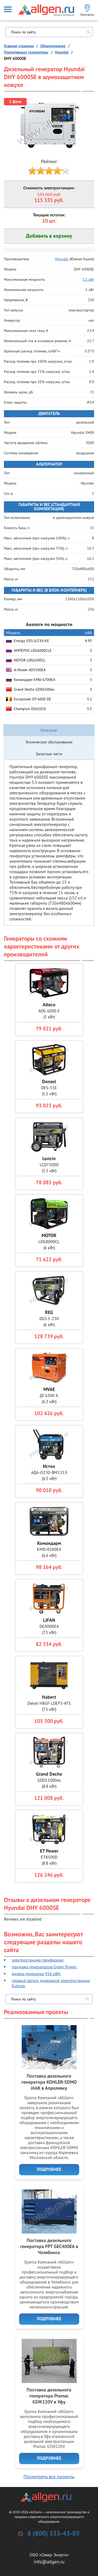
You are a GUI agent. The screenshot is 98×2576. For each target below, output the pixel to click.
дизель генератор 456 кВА (36, 1973)
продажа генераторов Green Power (44, 1966)
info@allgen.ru (49, 2562)
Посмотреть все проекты (49, 2477)
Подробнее (49, 2169)
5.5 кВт (88, 279)
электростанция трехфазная (37, 1960)
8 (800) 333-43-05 (53, 2534)
